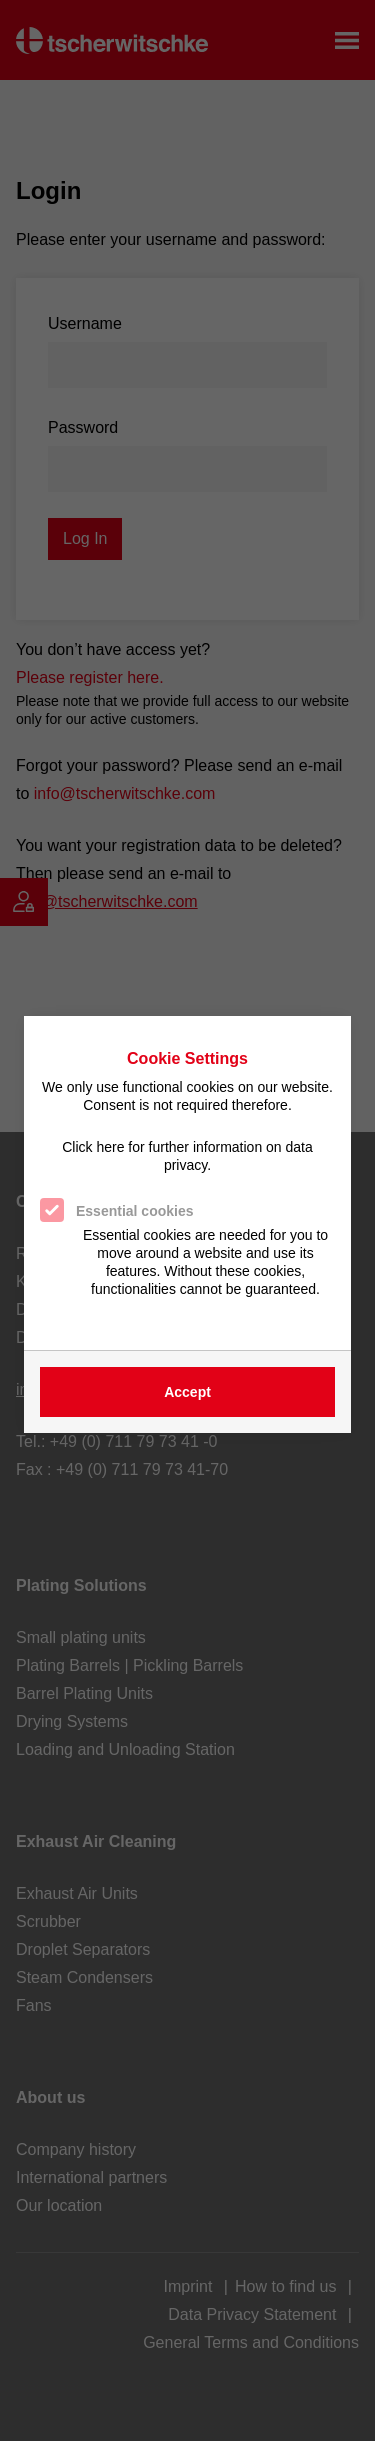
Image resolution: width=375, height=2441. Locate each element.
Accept (187, 1392)
